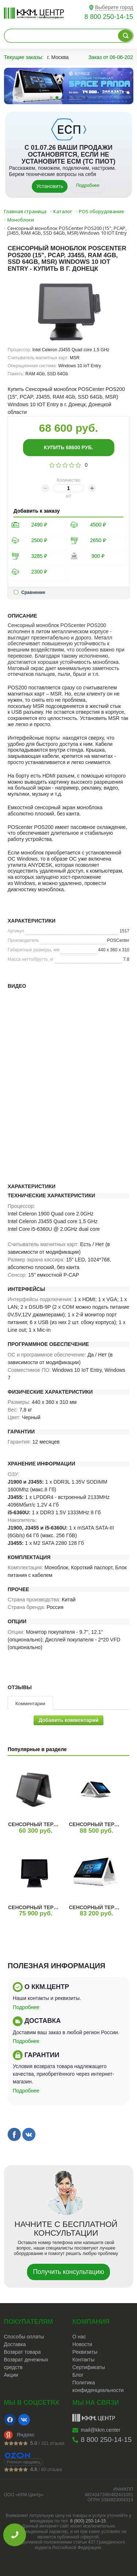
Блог (77, 2375)
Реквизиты (85, 2352)
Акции (11, 2375)
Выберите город (114, 7)
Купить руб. (68, 447)
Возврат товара (22, 2352)
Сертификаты (88, 2367)
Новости (82, 2344)
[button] (51, 97)
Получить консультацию (68, 2271)
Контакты (83, 2359)
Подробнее (87, 185)
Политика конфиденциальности (98, 2386)
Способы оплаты (24, 2337)
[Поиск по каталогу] (125, 36)
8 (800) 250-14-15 (88, 2521)
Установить (49, 186)
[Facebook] (10, 2420)
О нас (79, 2337)
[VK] (24, 2420)
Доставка (15, 2344)
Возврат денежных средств (26, 2363)
